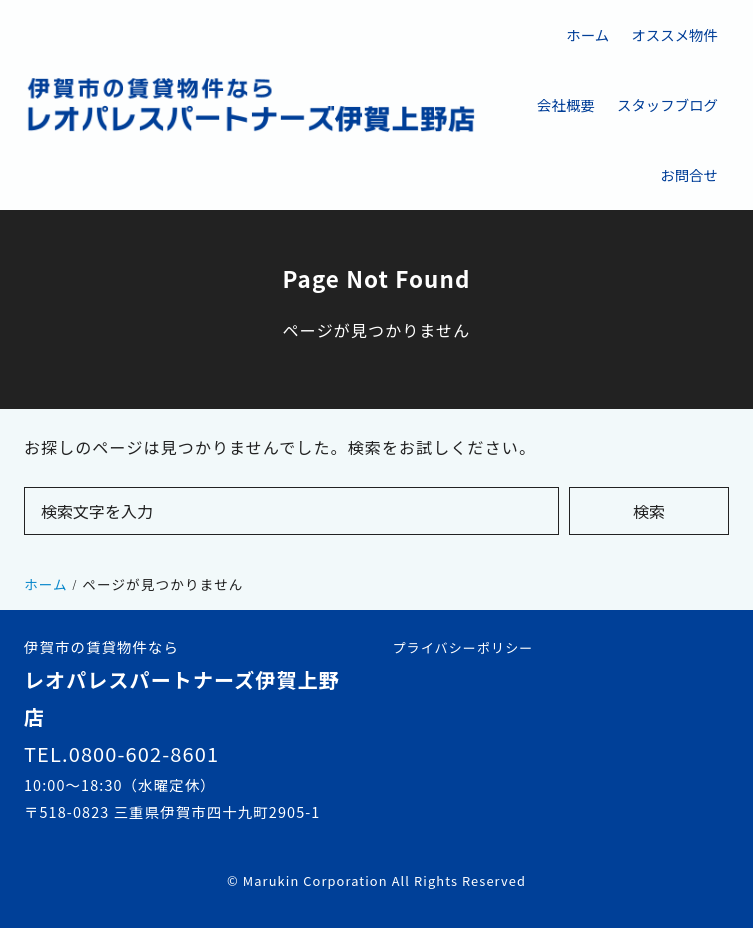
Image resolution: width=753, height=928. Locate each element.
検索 (649, 511)
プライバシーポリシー (463, 647)
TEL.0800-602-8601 (121, 753)
